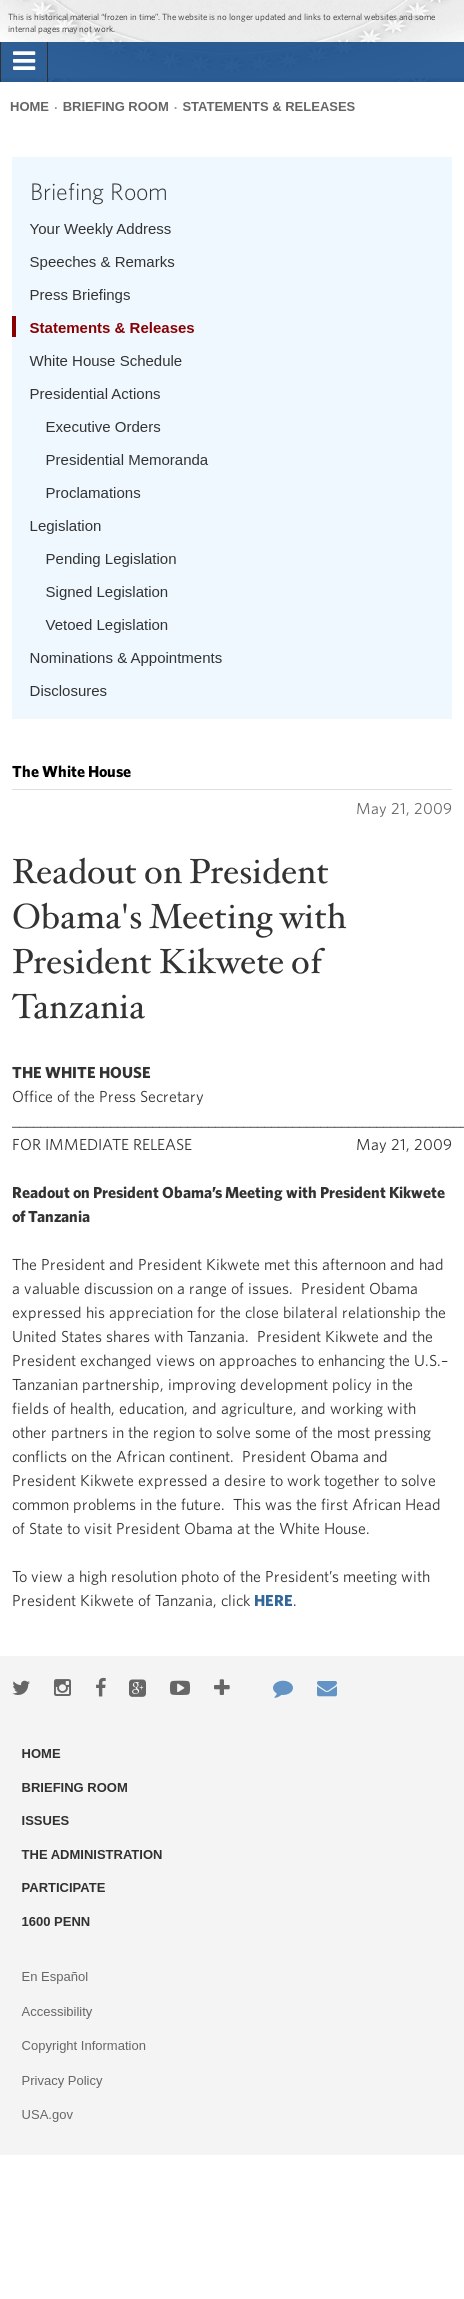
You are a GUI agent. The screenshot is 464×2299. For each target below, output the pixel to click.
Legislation (66, 525)
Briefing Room (116, 106)
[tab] (24, 62)
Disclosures (69, 690)
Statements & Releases (268, 106)
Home (29, 106)
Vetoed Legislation (107, 624)
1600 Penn (56, 1921)
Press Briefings (80, 294)
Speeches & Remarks (102, 261)
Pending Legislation (111, 558)
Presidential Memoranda (127, 459)
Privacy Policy (62, 2080)
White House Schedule (106, 360)
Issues (46, 1820)
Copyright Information (84, 2045)
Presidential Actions (95, 393)
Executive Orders (103, 426)
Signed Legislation (107, 591)
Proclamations (93, 492)
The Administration (92, 1854)
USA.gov (47, 2114)
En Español (55, 1976)
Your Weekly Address (101, 228)
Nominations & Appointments (126, 657)
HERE (273, 1600)
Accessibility (57, 2011)
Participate (64, 1887)
